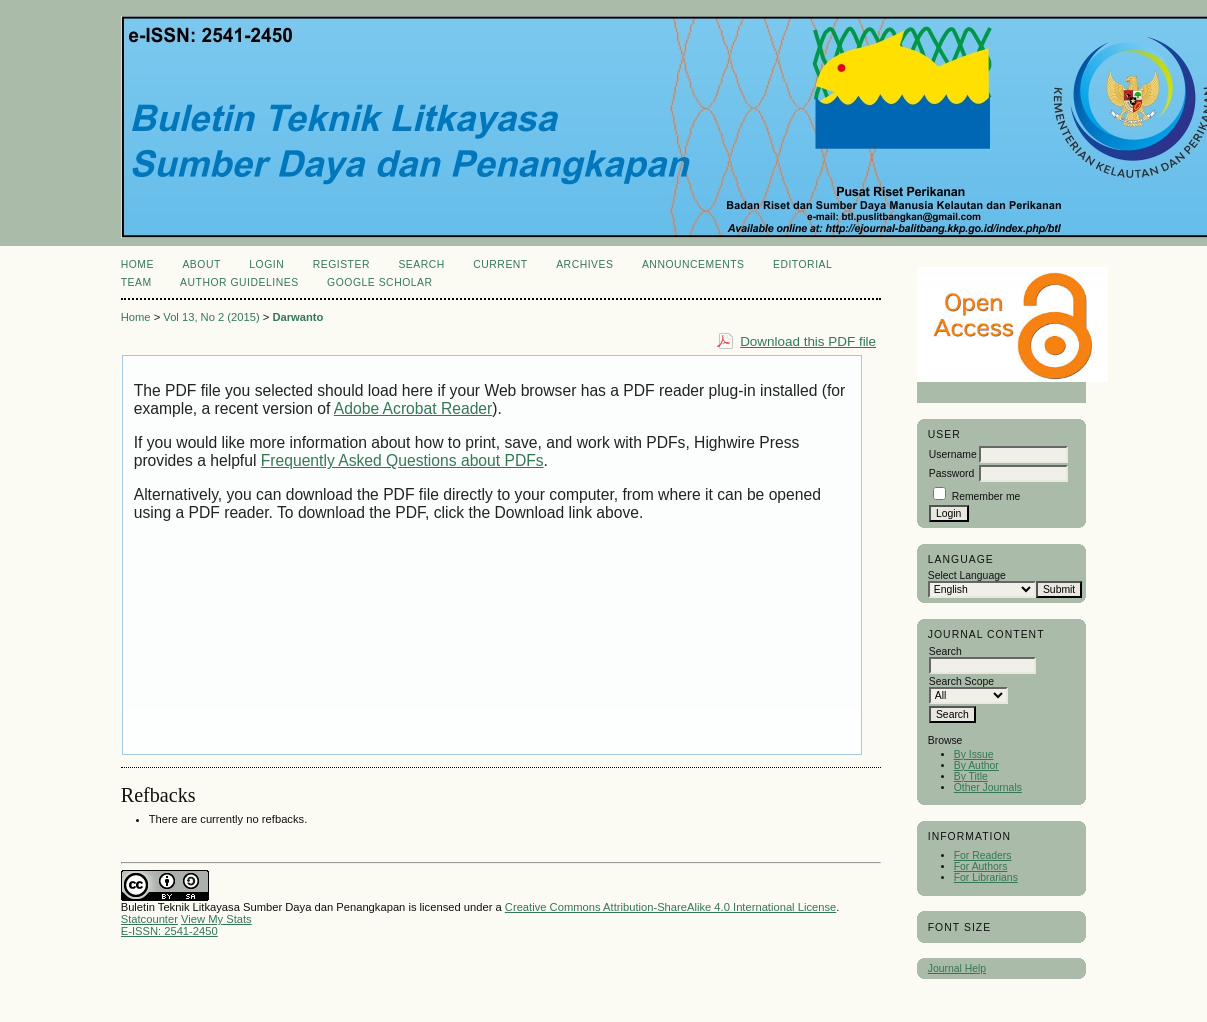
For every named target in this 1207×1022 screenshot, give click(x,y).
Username (953, 454)
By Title (971, 776)
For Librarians (986, 877)
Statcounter (149, 919)
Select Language (967, 575)
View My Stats (216, 919)
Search (421, 264)
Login (266, 264)
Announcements (693, 264)
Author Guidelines (239, 282)
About (201, 264)
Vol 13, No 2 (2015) (211, 317)
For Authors (981, 866)
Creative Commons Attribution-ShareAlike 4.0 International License (670, 907)
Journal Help (957, 968)
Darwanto (297, 317)
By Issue (974, 754)
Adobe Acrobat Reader (413, 408)
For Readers (983, 855)
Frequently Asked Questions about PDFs (402, 460)
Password (952, 473)
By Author (976, 765)
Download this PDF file (808, 341)
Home (137, 264)
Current (500, 264)
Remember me (986, 496)
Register (341, 264)
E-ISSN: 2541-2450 (169, 931)
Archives (584, 264)
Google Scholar (379, 282)
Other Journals (988, 787)
